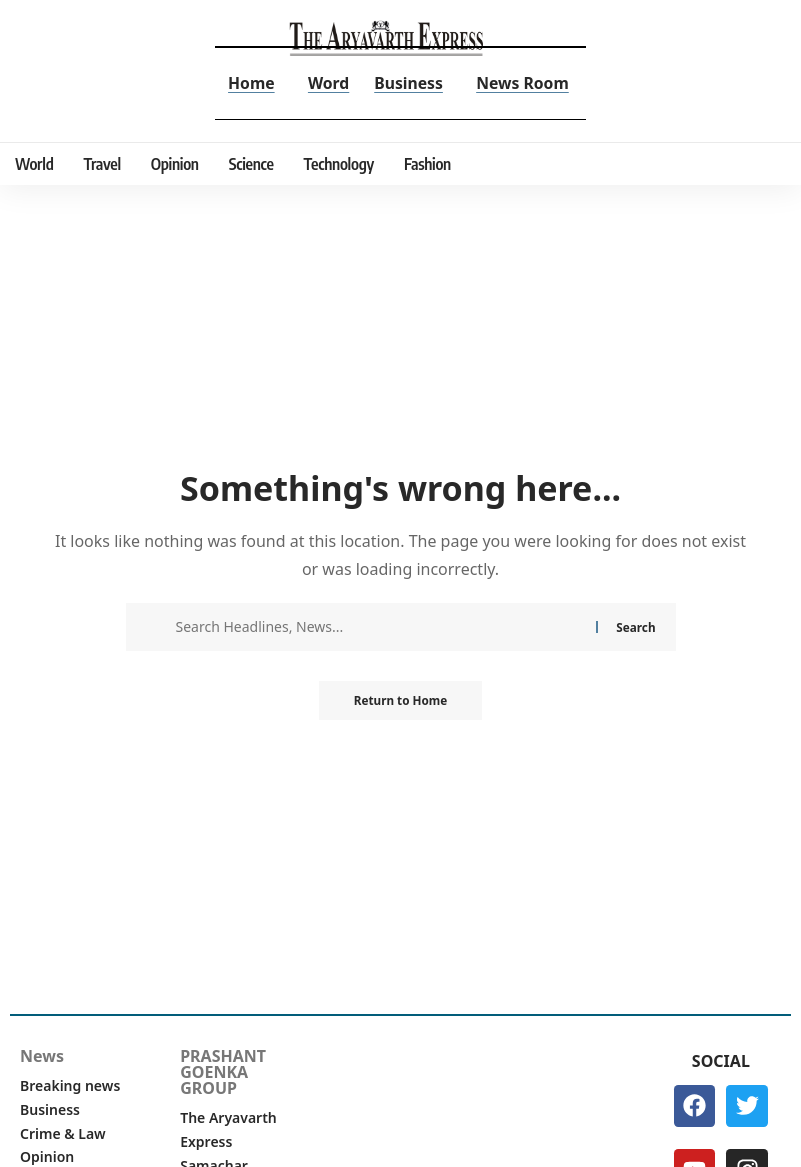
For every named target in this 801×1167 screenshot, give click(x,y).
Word (328, 83)
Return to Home (401, 700)
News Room (524, 83)
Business (409, 83)
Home (249, 83)
